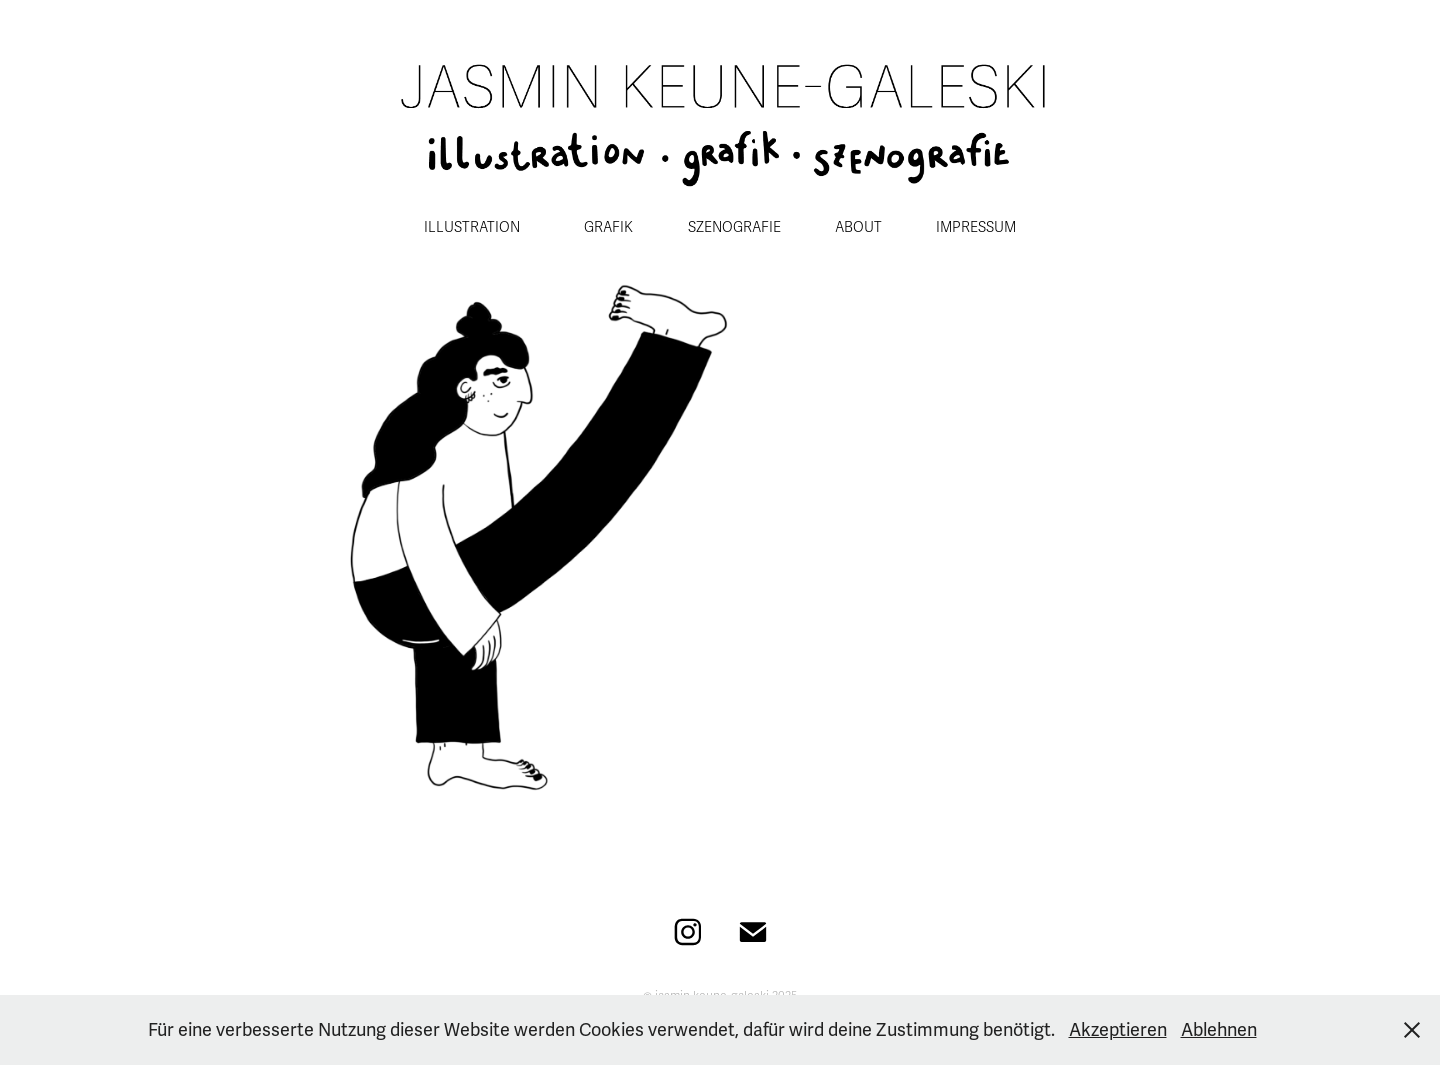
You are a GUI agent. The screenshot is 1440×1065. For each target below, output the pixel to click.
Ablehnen (1219, 1030)
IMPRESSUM (976, 227)
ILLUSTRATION (472, 227)
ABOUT (858, 227)
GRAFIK (608, 227)
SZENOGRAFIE (734, 227)
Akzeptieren (1118, 1030)
